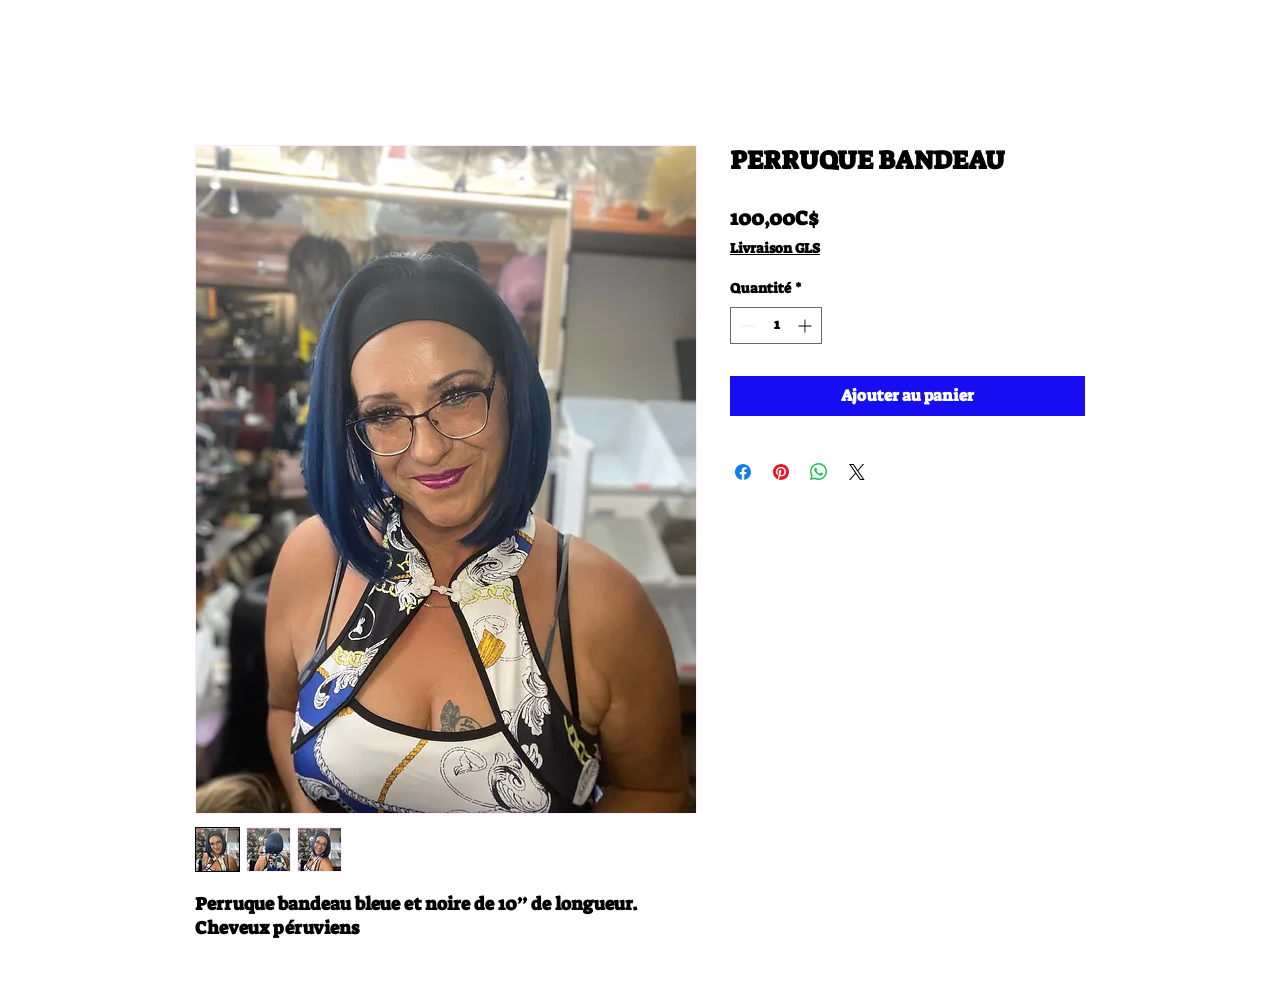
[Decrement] (745, 325)
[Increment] (806, 325)
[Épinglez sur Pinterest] (781, 472)
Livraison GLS (775, 248)
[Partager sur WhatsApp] (819, 472)
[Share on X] (857, 472)
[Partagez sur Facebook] (743, 472)
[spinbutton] (776, 325)
